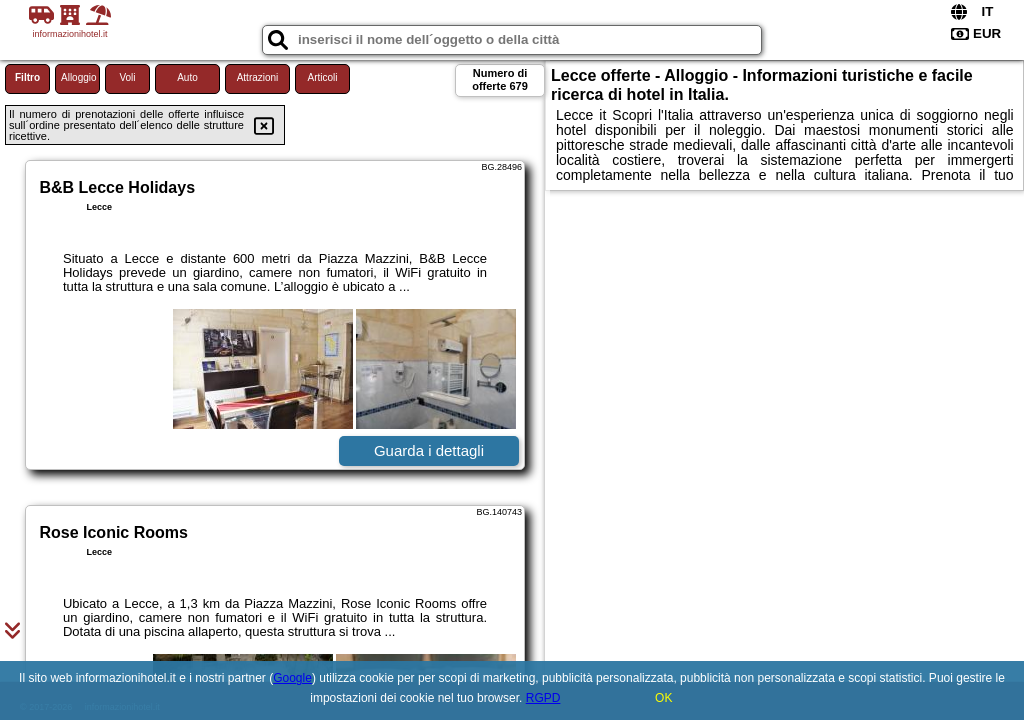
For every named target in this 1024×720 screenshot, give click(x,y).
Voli (127, 77)
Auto (187, 77)
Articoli (322, 77)
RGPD (543, 698)
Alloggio (79, 77)
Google (292, 678)
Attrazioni (258, 77)
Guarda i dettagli (429, 450)
